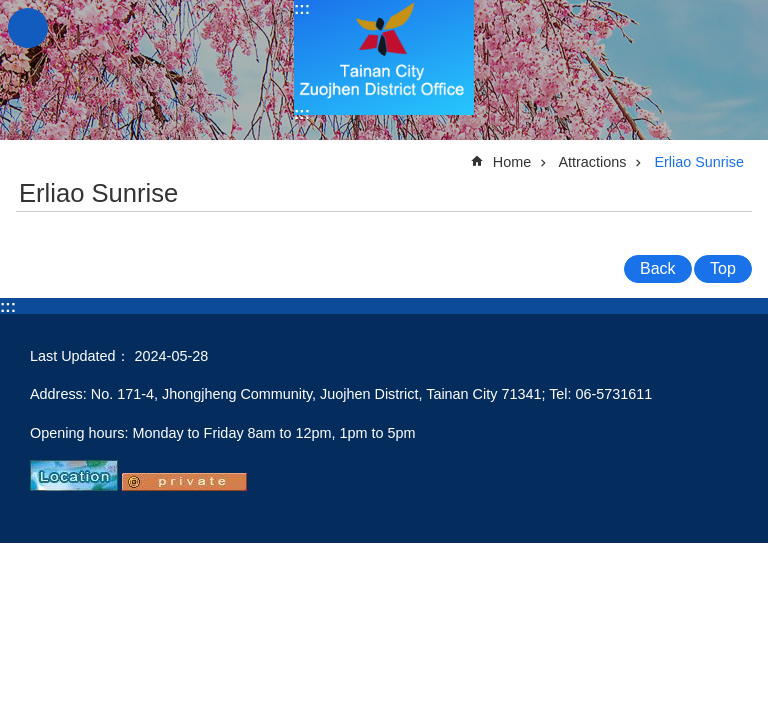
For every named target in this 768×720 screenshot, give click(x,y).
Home (512, 162)
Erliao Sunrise (699, 162)
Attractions (592, 162)
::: (302, 8)
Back (658, 268)
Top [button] (723, 268)
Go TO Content (10, 10)
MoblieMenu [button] (28, 28)
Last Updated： (80, 356)
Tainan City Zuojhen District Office (384, 57)
